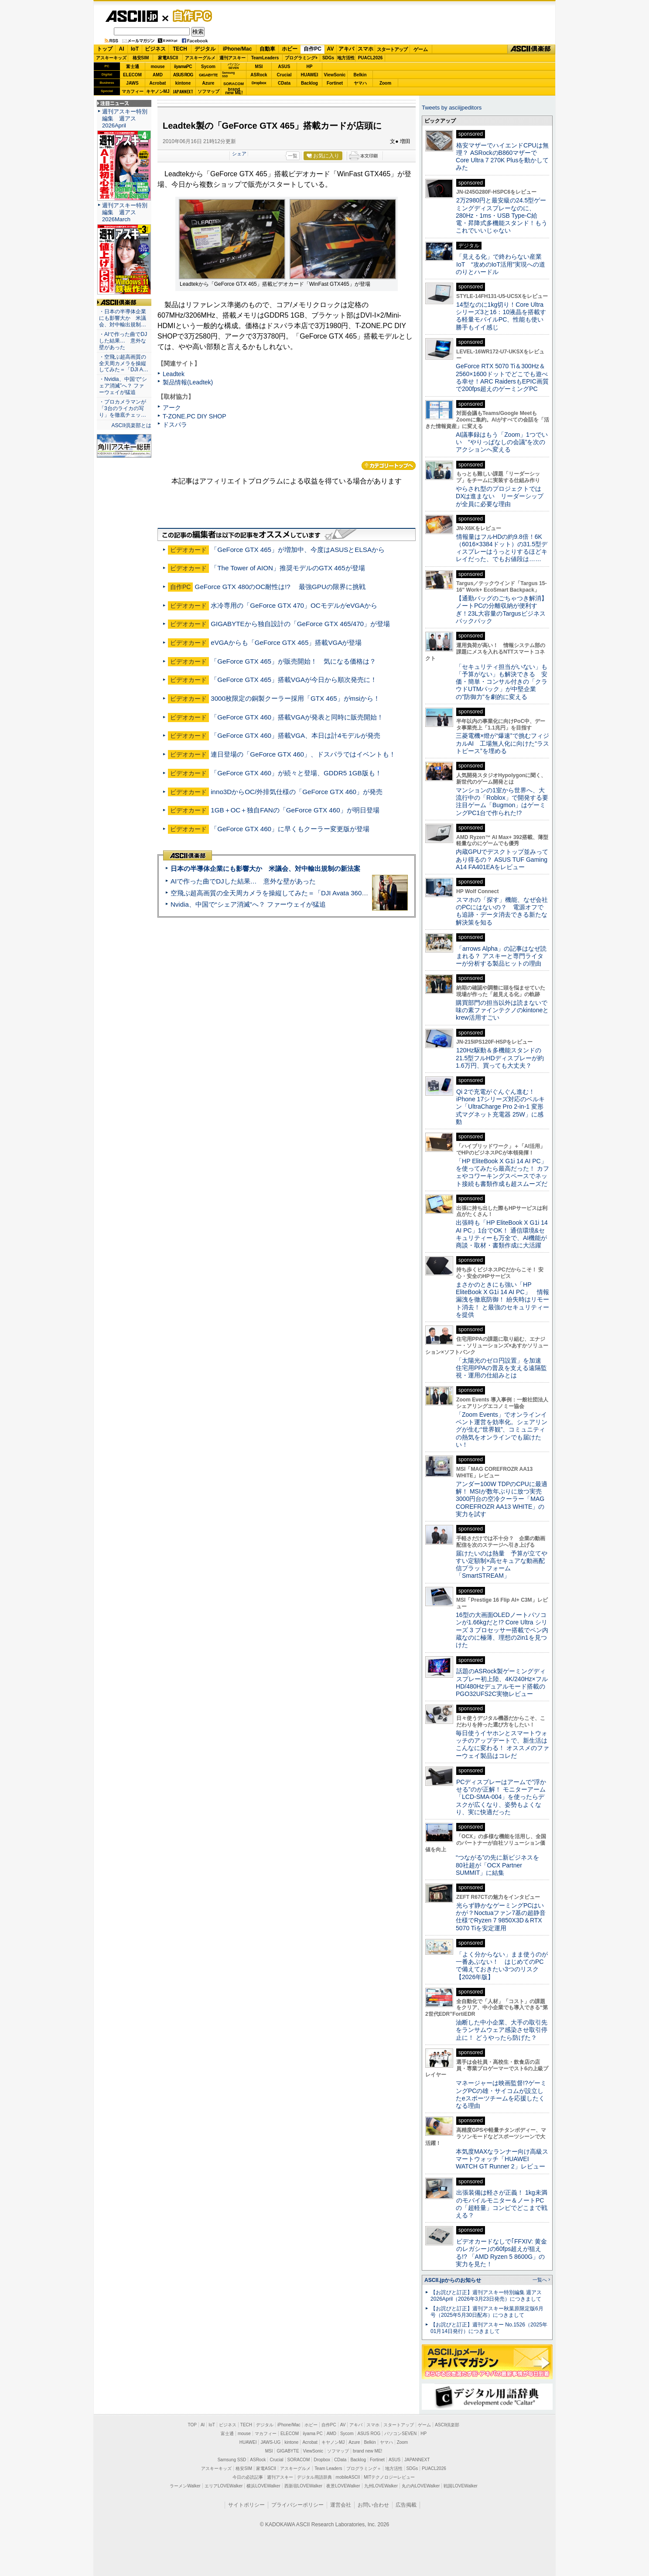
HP (310, 66)
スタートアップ (392, 49)
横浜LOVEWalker (263, 2486)
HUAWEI (309, 74)
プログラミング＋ (363, 2468)
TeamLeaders (265, 57)
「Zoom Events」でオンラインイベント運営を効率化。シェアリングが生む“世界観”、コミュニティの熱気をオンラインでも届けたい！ (501, 1429)
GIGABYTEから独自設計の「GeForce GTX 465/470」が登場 (300, 623)
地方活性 (346, 57)
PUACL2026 (370, 57)
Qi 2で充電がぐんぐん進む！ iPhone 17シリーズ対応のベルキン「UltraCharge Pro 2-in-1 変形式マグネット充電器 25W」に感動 (500, 1106)
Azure (208, 83)
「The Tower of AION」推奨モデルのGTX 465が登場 (288, 568)
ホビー (289, 49)
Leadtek (173, 373)
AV (330, 49)
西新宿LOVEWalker (303, 2486)
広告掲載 (406, 2505)
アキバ (346, 49)
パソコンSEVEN (234, 66)
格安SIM (141, 57)
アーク (172, 407)
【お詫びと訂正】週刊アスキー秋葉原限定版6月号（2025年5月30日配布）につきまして (486, 2311)
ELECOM (132, 74)
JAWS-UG (270, 2442)
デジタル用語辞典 (314, 2477)
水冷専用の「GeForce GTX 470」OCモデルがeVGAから (294, 605)
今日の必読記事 (247, 2477)
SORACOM (298, 2459)
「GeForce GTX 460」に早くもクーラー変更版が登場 (290, 828)
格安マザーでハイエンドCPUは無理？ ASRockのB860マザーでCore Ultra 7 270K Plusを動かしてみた (502, 156)
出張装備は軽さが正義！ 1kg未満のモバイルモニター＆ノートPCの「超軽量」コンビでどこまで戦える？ (501, 2204)
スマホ (365, 49)
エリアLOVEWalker (224, 2486)
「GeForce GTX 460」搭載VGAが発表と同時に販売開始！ (297, 717)
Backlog (309, 83)
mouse (157, 66)
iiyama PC (313, 2433)
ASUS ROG (183, 74)
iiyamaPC (183, 66)
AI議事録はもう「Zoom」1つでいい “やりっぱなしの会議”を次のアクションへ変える (502, 442)
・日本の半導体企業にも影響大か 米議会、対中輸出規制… (122, 318)
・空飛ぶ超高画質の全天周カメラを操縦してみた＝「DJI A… (123, 363)
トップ (105, 49)
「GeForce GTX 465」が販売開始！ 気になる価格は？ (293, 661)
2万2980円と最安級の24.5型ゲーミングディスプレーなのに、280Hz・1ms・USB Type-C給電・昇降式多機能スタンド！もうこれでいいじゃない (501, 215)
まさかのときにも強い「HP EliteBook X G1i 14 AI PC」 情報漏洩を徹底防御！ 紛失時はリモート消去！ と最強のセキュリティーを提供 (502, 1299)
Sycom (208, 66)
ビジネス (155, 49)
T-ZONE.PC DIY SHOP (194, 416)
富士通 (132, 66)
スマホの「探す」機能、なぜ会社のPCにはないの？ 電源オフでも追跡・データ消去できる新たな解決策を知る (502, 911)
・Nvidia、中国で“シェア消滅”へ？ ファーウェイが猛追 (123, 385)
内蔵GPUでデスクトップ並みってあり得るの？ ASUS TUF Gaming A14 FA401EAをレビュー (502, 859)
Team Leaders (328, 2468)
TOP (192, 2424)
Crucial (284, 74)
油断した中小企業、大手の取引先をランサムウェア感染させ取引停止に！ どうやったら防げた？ (501, 2030)
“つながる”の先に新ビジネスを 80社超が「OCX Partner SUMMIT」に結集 (500, 1865)
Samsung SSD (232, 2459)
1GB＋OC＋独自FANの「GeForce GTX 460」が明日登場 (295, 810)
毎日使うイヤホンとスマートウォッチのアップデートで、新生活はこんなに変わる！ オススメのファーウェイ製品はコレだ (502, 1744)
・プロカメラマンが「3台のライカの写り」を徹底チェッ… (122, 408)
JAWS (132, 83)
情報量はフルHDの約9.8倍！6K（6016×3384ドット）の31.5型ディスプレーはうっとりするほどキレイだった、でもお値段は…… (501, 548)
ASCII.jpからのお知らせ (452, 2280)
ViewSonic (335, 74)
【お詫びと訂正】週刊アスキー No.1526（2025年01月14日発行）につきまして (488, 2328)
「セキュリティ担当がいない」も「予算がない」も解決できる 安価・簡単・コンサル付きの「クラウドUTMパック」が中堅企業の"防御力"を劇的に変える (501, 681)
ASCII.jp (131, 16)
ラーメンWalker (185, 2486)
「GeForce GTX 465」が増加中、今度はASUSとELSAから (298, 549)
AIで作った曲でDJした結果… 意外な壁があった (243, 881)
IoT (135, 49)
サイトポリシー (246, 2505)
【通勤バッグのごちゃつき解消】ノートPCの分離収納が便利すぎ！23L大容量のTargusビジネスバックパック (501, 609)
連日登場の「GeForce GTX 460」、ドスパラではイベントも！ (303, 754)
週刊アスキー (232, 57)
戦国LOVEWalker (460, 2486)
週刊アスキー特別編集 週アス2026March (124, 212)
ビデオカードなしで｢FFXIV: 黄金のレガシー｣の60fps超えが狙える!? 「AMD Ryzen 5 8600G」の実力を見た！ (501, 2253)
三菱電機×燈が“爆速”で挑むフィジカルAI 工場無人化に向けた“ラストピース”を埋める (502, 743)
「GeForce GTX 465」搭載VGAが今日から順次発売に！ (294, 679)
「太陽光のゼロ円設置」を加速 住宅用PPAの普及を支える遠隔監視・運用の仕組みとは (501, 1368)
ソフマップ (208, 91)
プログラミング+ (301, 57)
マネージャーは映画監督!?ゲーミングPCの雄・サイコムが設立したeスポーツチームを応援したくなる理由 (501, 2094)
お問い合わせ (373, 2505)
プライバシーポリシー (297, 2505)
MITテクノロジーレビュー (389, 2477)
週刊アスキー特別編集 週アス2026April (124, 118)
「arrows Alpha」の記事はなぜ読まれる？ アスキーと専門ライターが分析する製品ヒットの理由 (501, 956)
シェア (239, 153)
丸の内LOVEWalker (421, 2486)
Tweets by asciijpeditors (452, 107)
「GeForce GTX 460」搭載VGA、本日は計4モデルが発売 (295, 735)
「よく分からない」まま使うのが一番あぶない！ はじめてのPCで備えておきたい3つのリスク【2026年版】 (502, 1965)
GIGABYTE (208, 75)
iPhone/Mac (237, 49)
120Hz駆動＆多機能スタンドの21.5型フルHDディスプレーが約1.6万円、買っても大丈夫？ (500, 1058)
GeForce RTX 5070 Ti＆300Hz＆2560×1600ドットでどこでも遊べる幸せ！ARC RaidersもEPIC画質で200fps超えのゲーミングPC (502, 377)
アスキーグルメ (200, 57)
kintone (183, 83)
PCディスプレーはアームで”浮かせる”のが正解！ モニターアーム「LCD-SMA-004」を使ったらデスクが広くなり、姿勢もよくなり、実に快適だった (501, 1797)
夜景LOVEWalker (343, 2486)
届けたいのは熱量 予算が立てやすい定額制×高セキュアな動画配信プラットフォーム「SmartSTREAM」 (501, 1564)
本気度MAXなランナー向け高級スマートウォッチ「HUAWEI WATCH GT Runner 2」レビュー (502, 2159)
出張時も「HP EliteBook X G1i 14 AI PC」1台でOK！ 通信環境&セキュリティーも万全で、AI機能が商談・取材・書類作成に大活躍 (502, 1234)
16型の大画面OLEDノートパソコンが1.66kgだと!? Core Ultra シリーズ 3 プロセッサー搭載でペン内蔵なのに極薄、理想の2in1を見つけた (502, 1629)
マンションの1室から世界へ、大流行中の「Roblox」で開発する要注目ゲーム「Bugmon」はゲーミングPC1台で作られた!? (502, 801)
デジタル (205, 49)
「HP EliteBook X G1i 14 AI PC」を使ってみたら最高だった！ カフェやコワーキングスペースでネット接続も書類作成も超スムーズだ (502, 1172)
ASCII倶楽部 (531, 49)
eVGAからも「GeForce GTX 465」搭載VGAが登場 (286, 642)
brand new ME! (367, 2451)
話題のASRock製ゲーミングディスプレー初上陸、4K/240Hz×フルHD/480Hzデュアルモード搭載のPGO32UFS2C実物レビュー (502, 1682)
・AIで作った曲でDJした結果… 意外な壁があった (123, 340)
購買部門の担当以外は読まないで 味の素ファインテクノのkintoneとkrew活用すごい (504, 1010)
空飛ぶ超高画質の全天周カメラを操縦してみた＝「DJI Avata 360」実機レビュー (289, 893)
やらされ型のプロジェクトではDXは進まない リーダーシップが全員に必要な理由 (500, 496)
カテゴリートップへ (389, 465)
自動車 (267, 49)
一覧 (292, 155)
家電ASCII (168, 57)
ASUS (284, 66)
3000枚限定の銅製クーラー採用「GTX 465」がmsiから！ (295, 698)
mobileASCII (348, 2477)
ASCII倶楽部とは (131, 425)
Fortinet (335, 83)
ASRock (258, 74)
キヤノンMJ (158, 91)
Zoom (385, 83)
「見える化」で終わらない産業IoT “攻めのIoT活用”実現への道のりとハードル (500, 264)
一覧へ (540, 2279)
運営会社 (340, 2505)
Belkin (359, 74)
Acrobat (158, 83)
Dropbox (259, 83)
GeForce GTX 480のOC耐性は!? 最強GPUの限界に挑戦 (280, 586)
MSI (259, 66)
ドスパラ (175, 424)
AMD (158, 74)
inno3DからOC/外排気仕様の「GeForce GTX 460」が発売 (297, 791)
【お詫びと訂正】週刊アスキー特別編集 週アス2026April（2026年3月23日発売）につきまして (486, 2295)
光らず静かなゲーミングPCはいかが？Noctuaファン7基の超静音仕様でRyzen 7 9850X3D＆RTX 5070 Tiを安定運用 (501, 1917)
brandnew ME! (234, 91)
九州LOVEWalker (381, 2486)
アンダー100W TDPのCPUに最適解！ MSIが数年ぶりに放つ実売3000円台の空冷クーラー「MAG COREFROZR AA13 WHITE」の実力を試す (501, 1499)
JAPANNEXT (183, 91)
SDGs (328, 57)
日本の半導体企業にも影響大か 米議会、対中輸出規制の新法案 (265, 868)
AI (121, 49)
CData (284, 83)
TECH (180, 49)
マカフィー (132, 91)
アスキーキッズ (111, 57)
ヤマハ (360, 83)
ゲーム (420, 49)
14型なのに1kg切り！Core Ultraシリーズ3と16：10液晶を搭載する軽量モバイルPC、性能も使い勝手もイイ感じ (501, 316)
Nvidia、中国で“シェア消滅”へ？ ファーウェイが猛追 (248, 904)
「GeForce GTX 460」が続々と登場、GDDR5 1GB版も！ (296, 773)
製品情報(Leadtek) (188, 382)
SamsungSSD (228, 74)
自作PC (189, 15)
